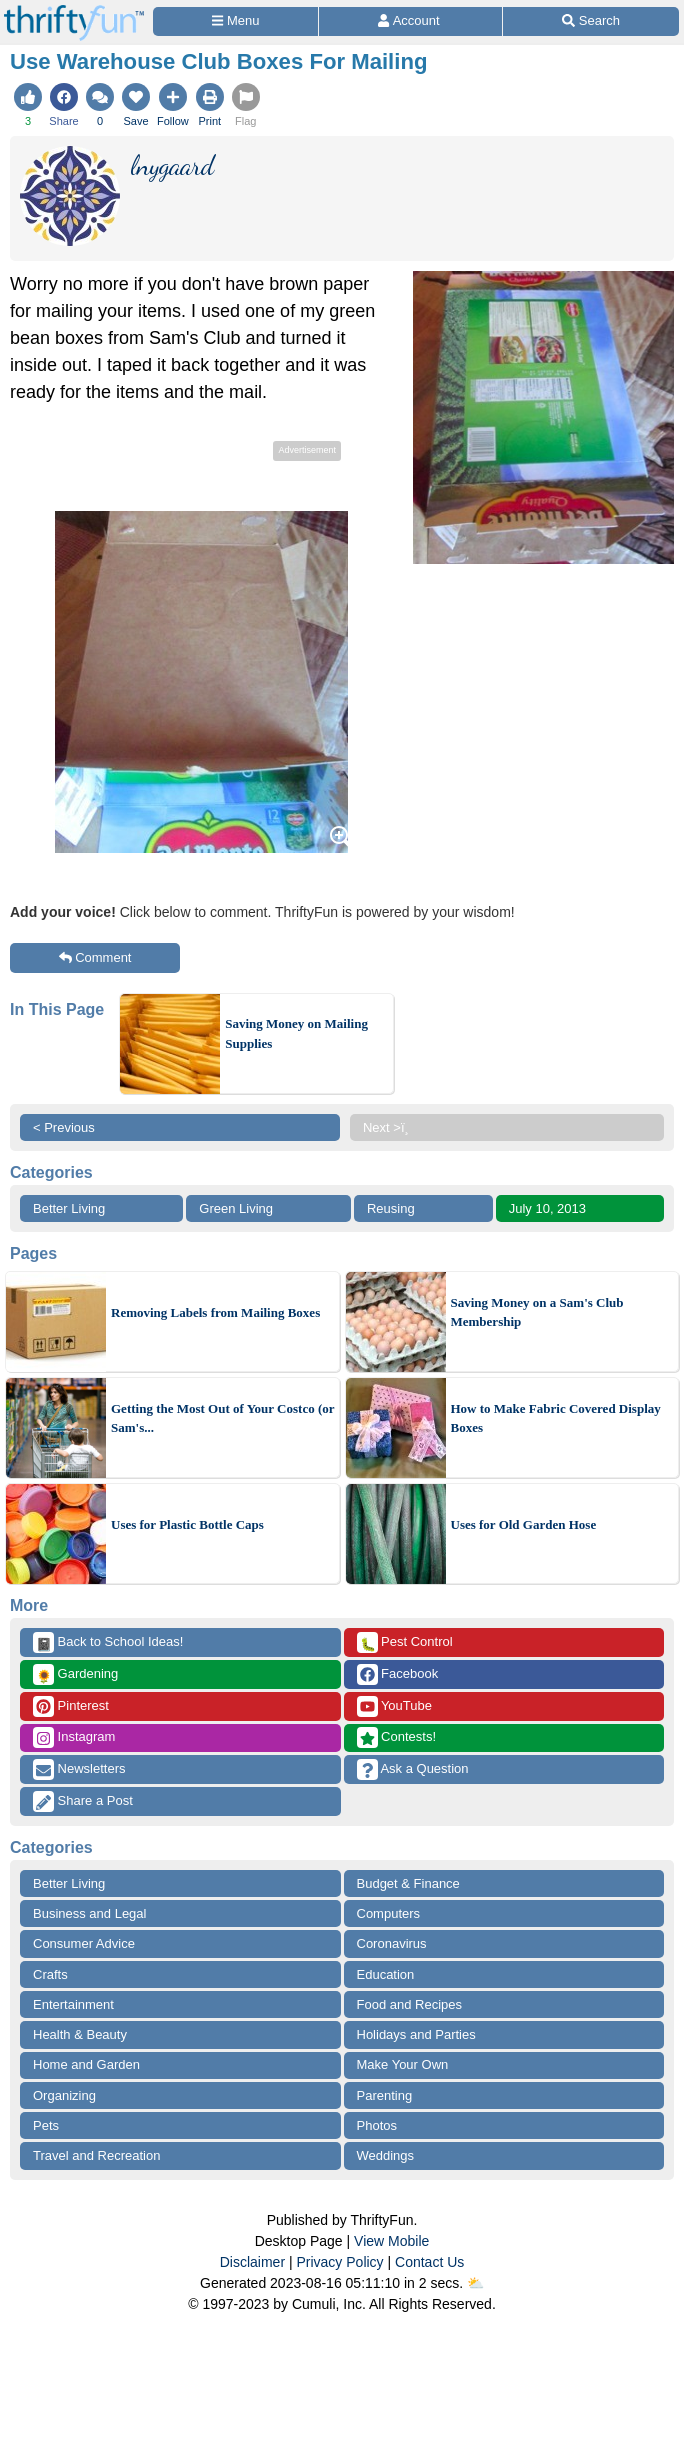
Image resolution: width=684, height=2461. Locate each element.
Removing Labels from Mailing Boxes (215, 1312)
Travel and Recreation (96, 2155)
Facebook (398, 1674)
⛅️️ (475, 2283)
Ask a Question (413, 1769)
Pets (46, 2125)
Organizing (64, 2095)
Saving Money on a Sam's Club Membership (537, 1312)
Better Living (69, 1208)
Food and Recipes (410, 2004)
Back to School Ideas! (108, 1642)
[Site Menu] (235, 21)
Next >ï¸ (391, 1127)
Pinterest (71, 1706)
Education (386, 1974)
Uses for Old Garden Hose (524, 1524)
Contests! (397, 1737)
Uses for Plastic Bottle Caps (187, 1524)
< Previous (64, 1127)
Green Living (236, 1208)
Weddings (386, 2155)
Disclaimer (252, 2262)
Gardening (75, 1674)
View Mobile (391, 2241)
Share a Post (83, 1801)
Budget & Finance (408, 1883)
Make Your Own (403, 2064)
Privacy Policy (339, 2262)
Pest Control (405, 1642)
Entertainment (73, 2004)
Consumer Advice (84, 1943)
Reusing (391, 1208)
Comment (95, 957)
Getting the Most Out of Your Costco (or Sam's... (222, 1418)
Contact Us (429, 2262)
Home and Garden (86, 2064)
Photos (377, 2125)
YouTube (394, 1706)
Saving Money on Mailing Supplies (296, 1033)
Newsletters (79, 1769)
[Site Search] (591, 21)
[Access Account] (410, 21)
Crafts (50, 1974)
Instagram (74, 1737)
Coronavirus (392, 1943)
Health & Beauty (80, 2034)
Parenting (385, 2095)
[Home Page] (74, 11)
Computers (389, 1913)
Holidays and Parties (416, 2034)
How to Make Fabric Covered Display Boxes (556, 1418)
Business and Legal (89, 1913)
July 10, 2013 (547, 1208)
